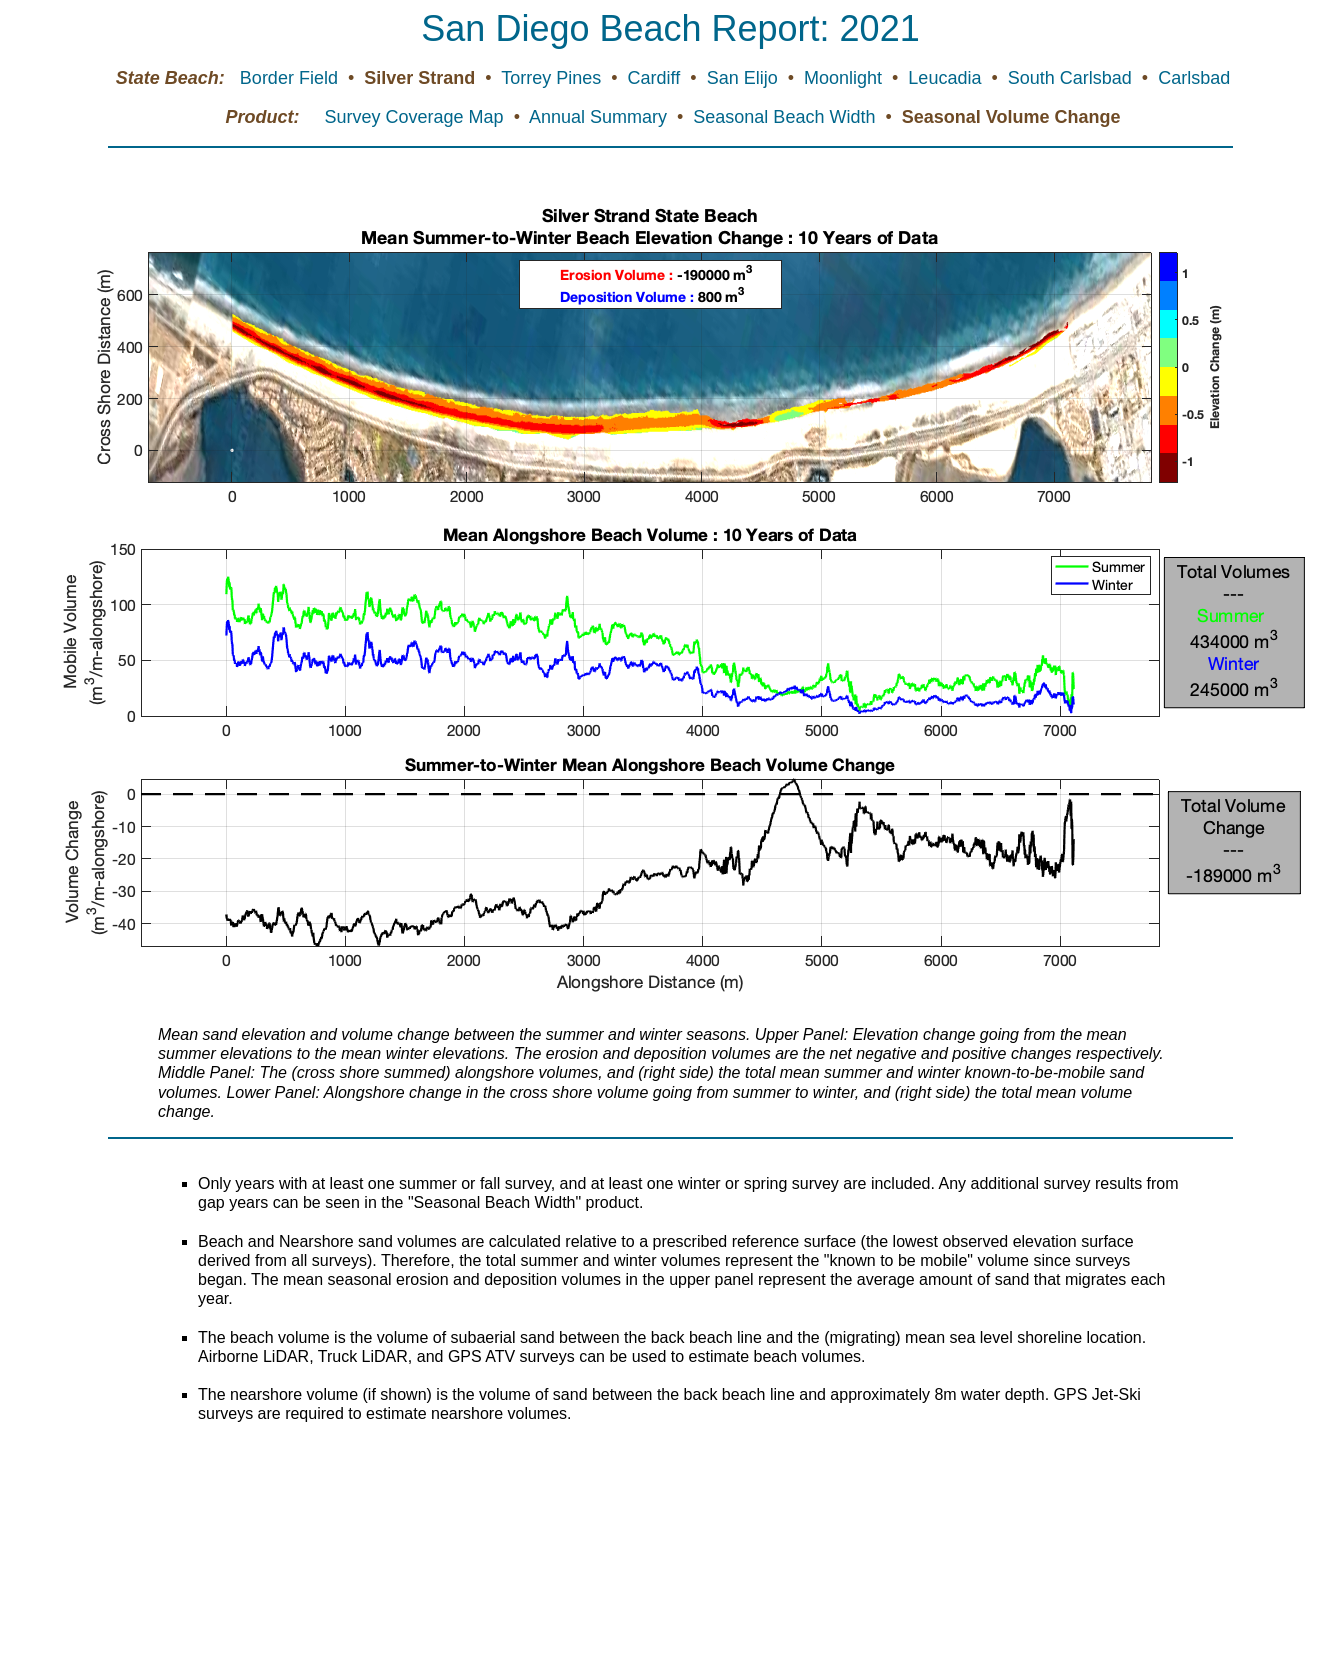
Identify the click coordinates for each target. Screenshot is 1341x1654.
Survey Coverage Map (417, 117)
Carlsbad (1194, 78)
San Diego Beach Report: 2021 (670, 28)
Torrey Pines (553, 78)
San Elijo (745, 78)
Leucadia (947, 78)
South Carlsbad (1072, 78)
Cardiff (657, 78)
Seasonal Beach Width (786, 117)
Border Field (291, 78)
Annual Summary (600, 117)
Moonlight (845, 78)
